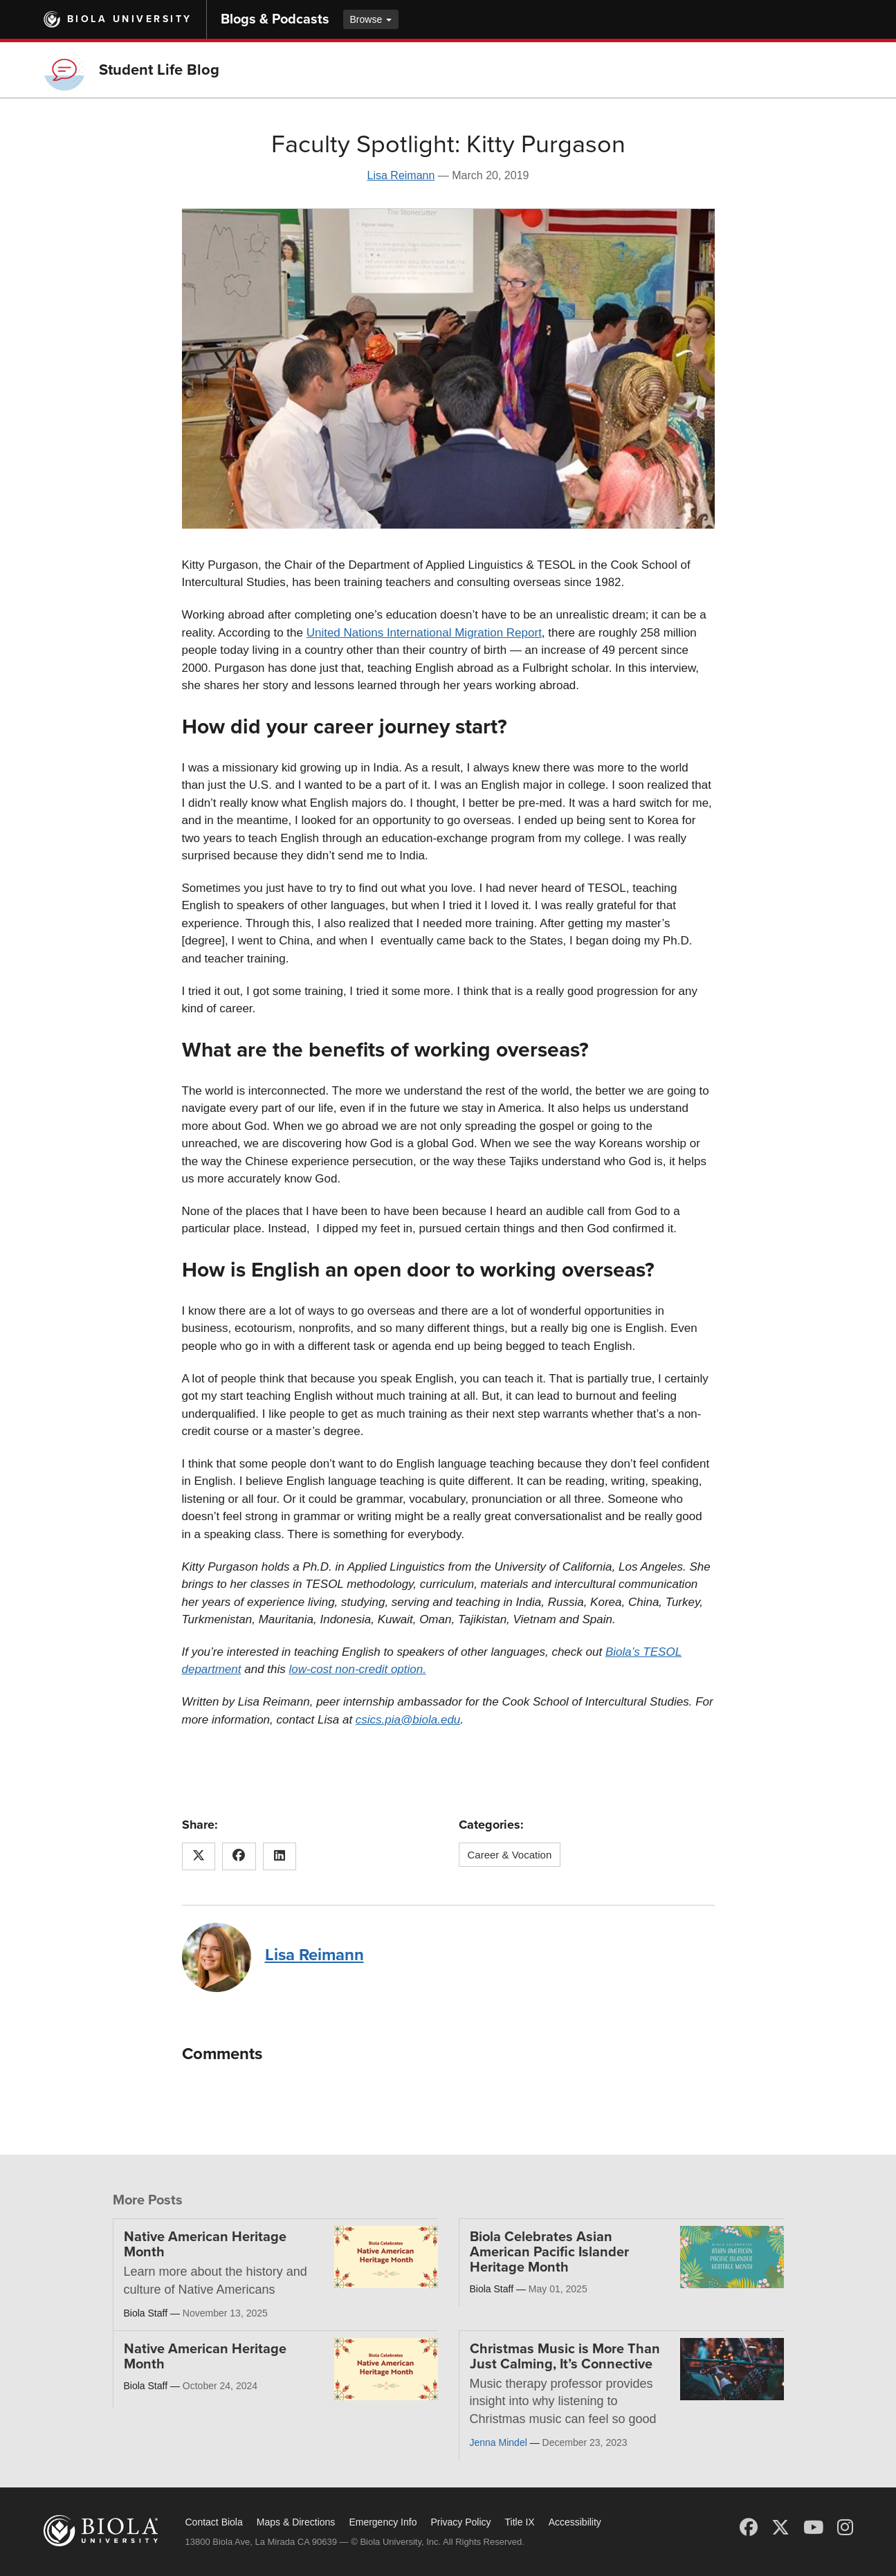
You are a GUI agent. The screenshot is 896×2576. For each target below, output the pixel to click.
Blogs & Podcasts (275, 19)
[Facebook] (749, 2527)
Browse (371, 19)
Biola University (129, 19)
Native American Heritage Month (205, 2244)
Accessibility (575, 2522)
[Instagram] (845, 2527)
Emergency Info (383, 2522)
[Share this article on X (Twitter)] (199, 1856)
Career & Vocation (510, 1855)
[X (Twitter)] (780, 2527)
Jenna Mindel (498, 2442)
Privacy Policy (460, 2522)
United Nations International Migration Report (424, 632)
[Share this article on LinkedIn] (280, 1856)
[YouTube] (813, 2527)
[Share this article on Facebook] (239, 1856)
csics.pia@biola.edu (408, 1719)
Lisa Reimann (401, 175)
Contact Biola (214, 2522)
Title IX (520, 2522)
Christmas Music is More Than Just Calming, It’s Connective (565, 2357)
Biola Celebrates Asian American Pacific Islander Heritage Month (549, 2252)
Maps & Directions (296, 2522)
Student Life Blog (159, 70)
